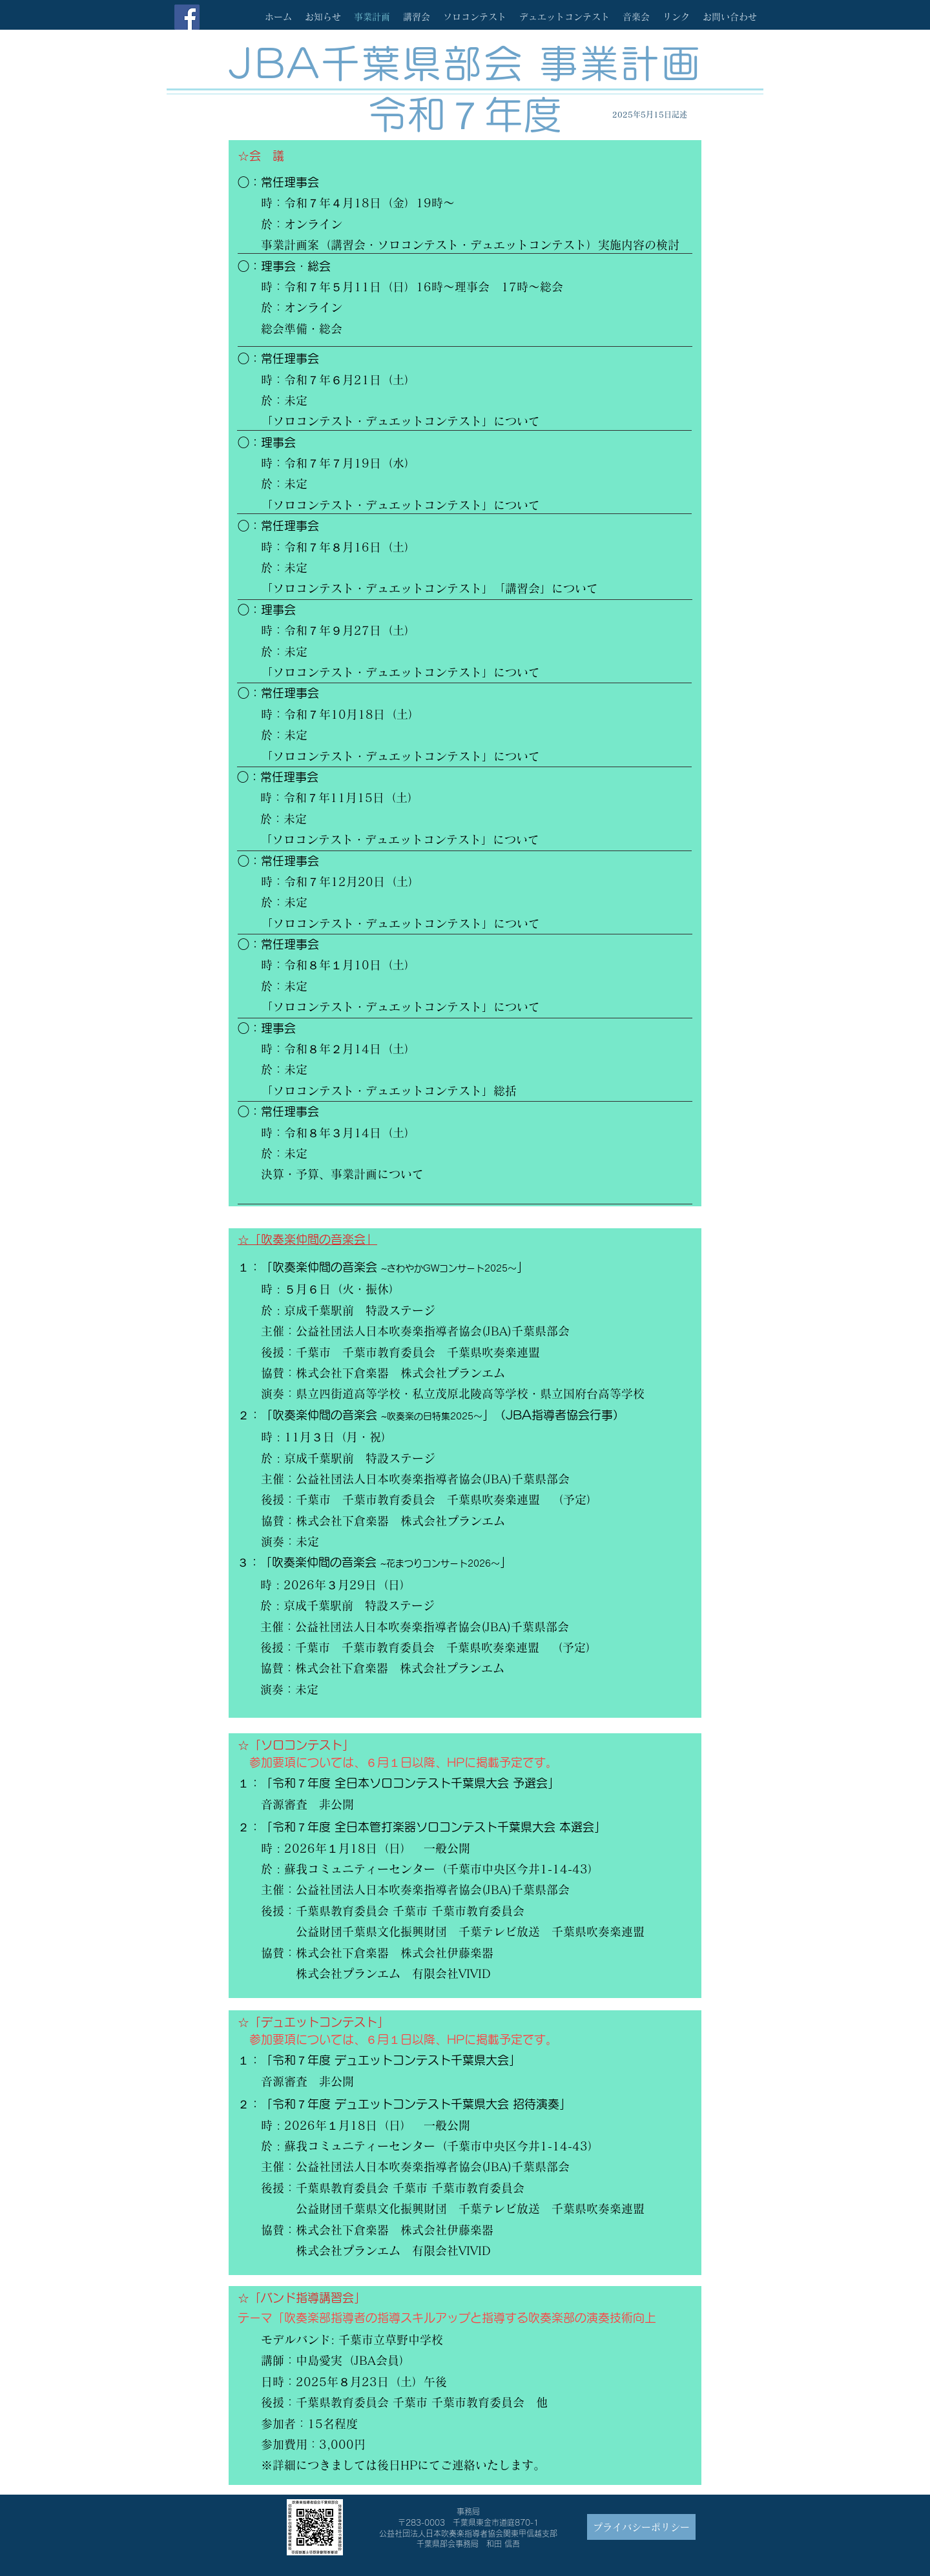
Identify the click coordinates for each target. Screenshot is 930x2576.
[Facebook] (187, 17)
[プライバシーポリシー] (641, 2527)
